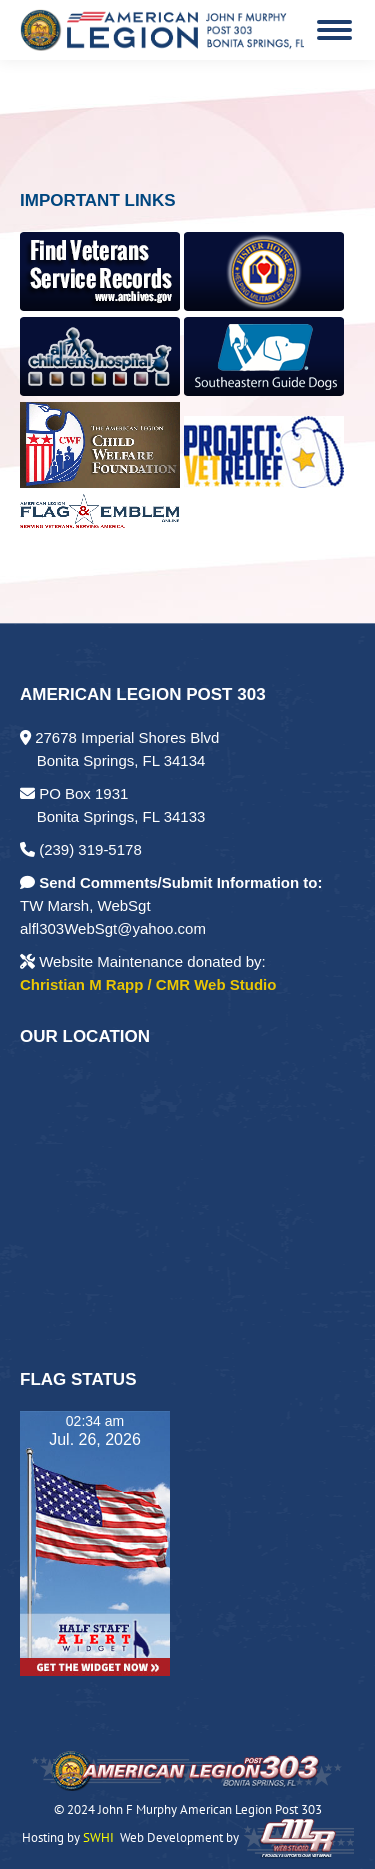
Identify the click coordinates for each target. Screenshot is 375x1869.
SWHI (98, 1837)
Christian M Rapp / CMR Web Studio (148, 984)
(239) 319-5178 (81, 849)
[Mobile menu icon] (334, 30)
